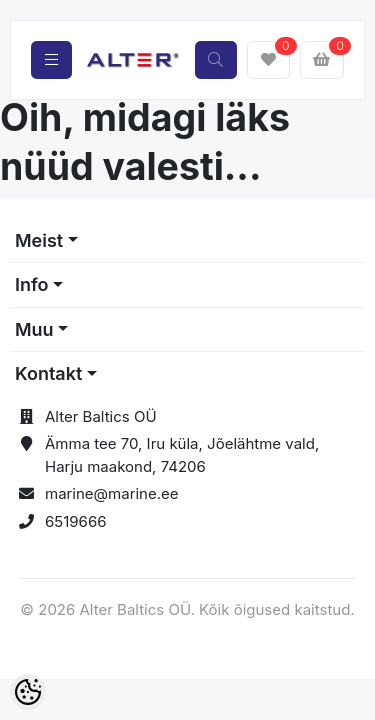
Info (32, 284)
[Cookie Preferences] (28, 692)
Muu (34, 329)
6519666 (76, 521)
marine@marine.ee (112, 493)
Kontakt (48, 373)
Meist (39, 240)
